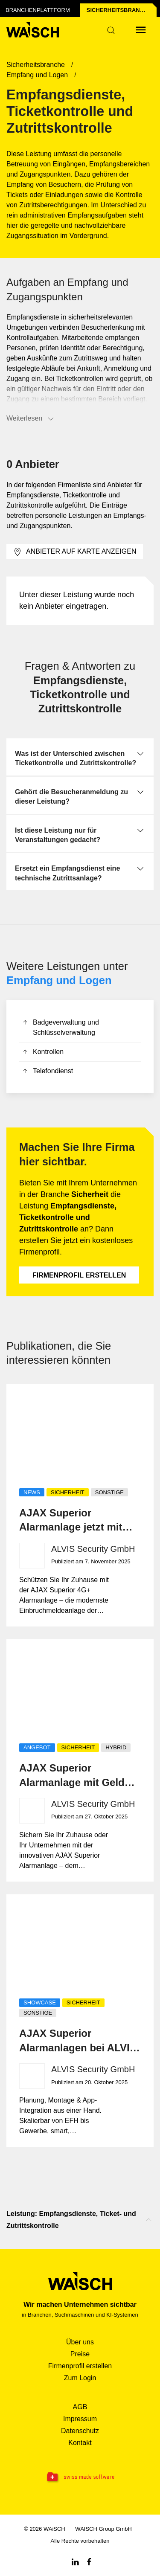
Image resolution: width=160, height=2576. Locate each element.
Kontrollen (42, 1052)
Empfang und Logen (58, 980)
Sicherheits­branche (119, 10)
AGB (80, 2406)
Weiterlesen (30, 419)
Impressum (80, 2418)
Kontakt (79, 2442)
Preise (80, 2354)
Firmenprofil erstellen (79, 1275)
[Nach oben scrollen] (149, 2219)
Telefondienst (47, 1071)
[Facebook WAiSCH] (89, 2561)
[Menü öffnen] (141, 30)
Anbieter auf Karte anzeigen (74, 552)
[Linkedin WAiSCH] (75, 2561)
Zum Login (80, 2377)
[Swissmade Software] (80, 2477)
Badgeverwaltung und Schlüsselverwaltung (60, 1028)
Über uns (80, 2342)
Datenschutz (80, 2430)
